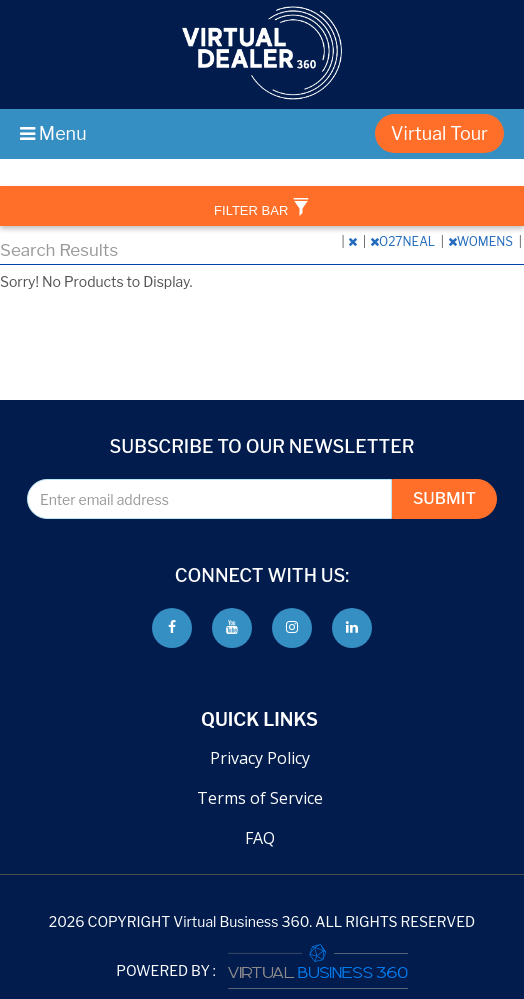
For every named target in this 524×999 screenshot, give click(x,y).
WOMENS (482, 241)
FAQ (260, 838)
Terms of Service (260, 798)
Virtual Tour (439, 133)
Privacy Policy (260, 758)
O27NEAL (404, 241)
